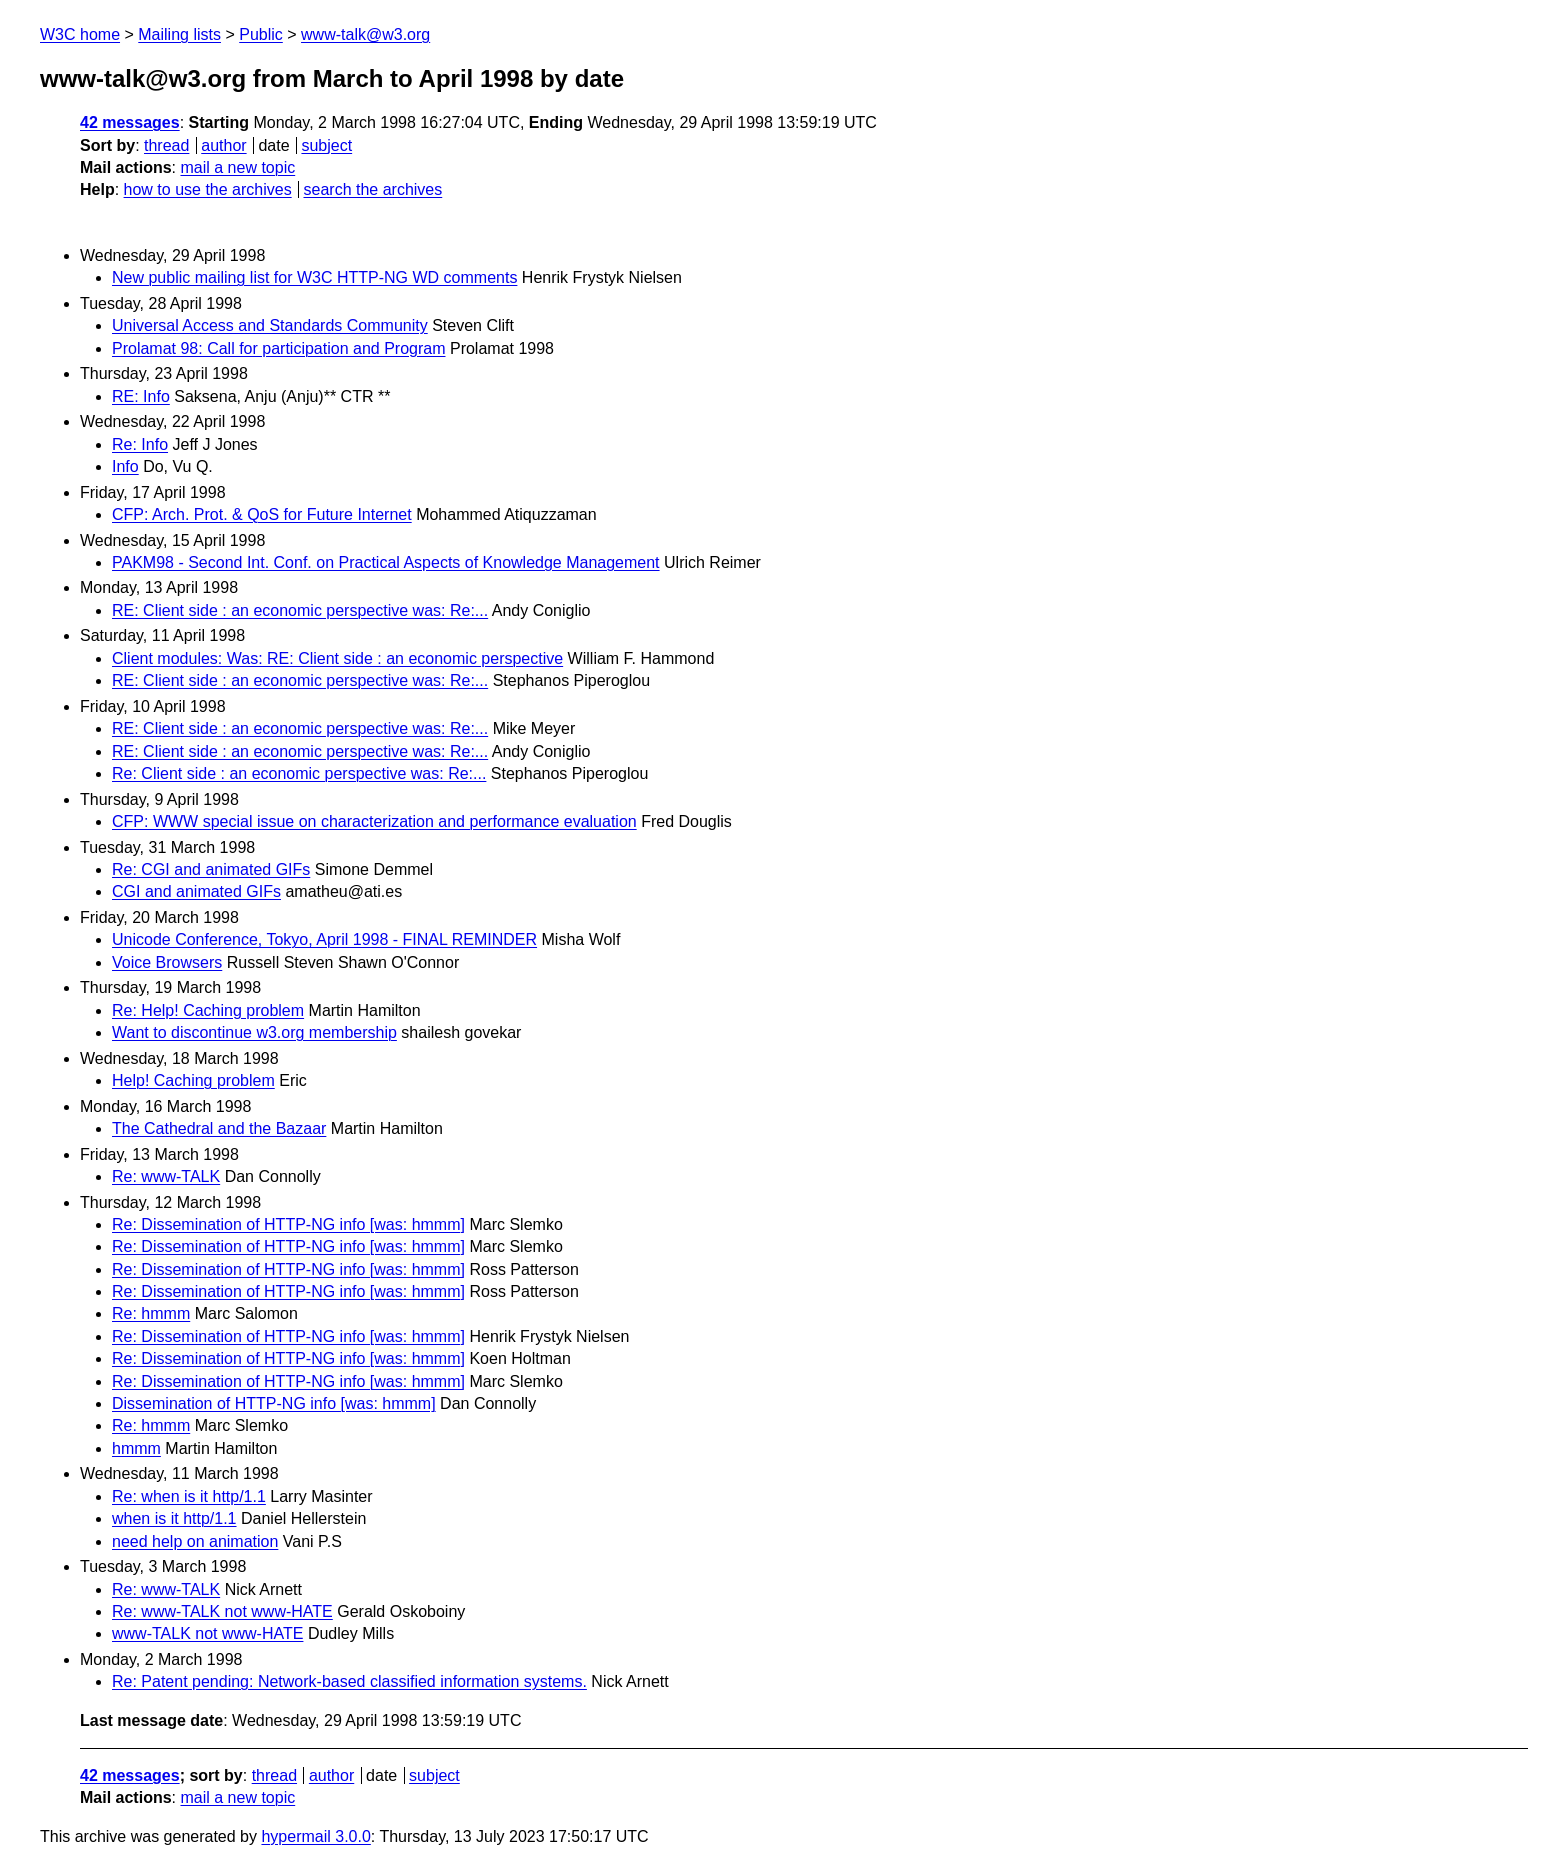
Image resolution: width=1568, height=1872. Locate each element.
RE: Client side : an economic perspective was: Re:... (300, 610)
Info (125, 466)
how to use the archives (208, 189)
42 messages (130, 122)
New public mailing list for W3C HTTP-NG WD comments (314, 277)
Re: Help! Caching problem (208, 1010)
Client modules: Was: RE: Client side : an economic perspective (337, 658)
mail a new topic (237, 167)
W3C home (80, 34)
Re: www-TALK (166, 1176)
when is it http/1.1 (174, 1518)
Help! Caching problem (193, 1080)
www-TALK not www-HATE (207, 1633)
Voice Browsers (167, 962)
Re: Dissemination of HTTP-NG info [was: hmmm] (288, 1224)
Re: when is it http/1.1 (189, 1496)
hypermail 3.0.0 (315, 1836)
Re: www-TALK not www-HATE (222, 1611)
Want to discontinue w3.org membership (254, 1032)
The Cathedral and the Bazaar (219, 1128)
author (223, 145)
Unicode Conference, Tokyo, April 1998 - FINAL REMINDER (324, 939)
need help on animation (195, 1541)
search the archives (373, 189)
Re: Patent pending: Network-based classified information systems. (349, 1681)
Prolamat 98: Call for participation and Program (279, 348)
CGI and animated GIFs (196, 891)
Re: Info (140, 444)
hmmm (136, 1448)
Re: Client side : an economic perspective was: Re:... (299, 773)
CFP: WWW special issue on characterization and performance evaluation (374, 821)
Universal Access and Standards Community (270, 325)
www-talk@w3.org (365, 34)
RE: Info (141, 396)
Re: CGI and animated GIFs (211, 869)
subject (326, 145)
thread (166, 145)
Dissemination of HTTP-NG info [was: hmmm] (274, 1403)
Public (261, 34)
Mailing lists (179, 34)
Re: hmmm (151, 1313)
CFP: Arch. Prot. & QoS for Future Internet (262, 514)
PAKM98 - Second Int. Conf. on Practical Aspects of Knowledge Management (386, 562)
